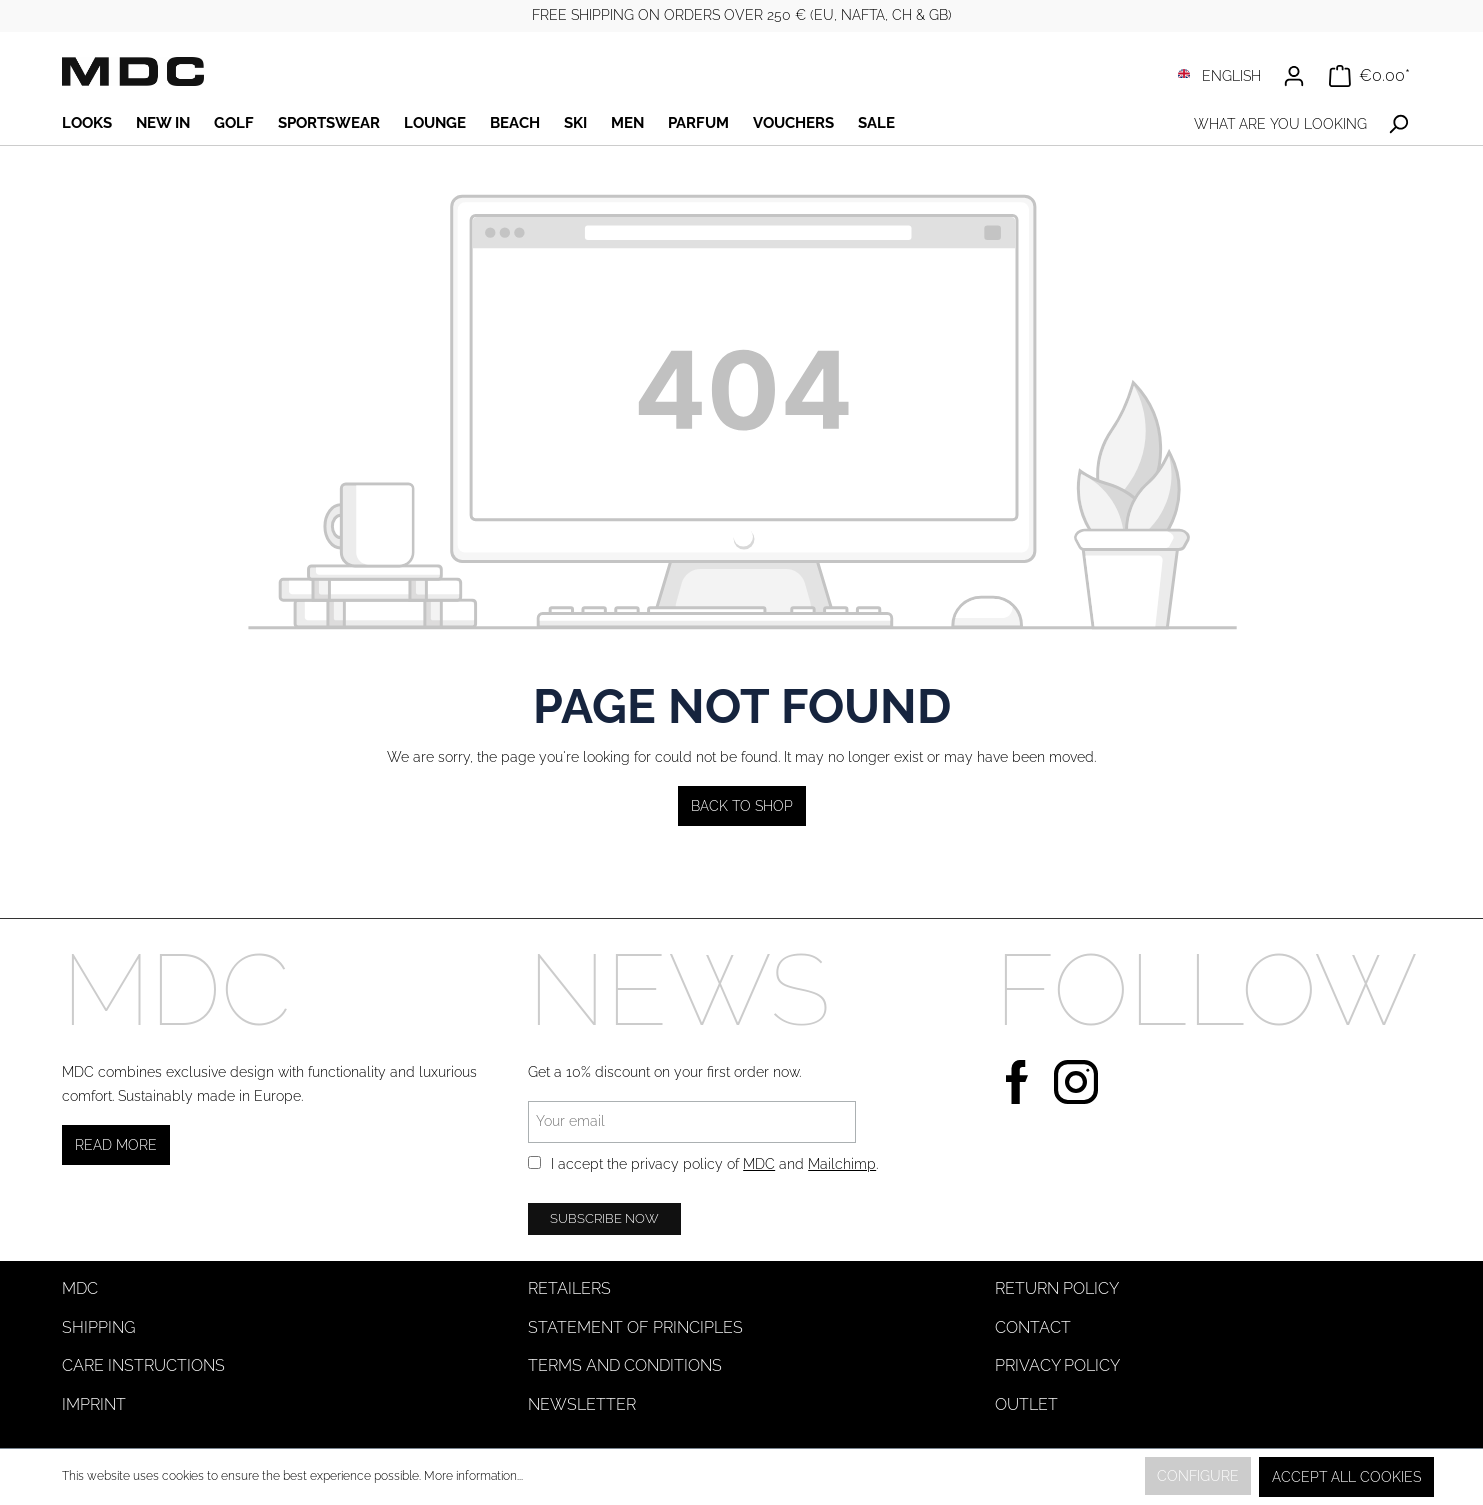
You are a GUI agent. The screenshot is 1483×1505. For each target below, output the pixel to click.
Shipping (98, 1327)
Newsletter (582, 1404)
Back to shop (742, 806)
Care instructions (143, 1365)
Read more (116, 1145)
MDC (759, 1164)
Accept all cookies (1346, 1477)
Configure (1198, 1476)
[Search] (1398, 124)
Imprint (94, 1404)
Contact (1033, 1327)
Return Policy (1057, 1288)
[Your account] (1294, 76)
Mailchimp (842, 1164)
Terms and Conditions (625, 1365)
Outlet (1026, 1404)
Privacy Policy (1057, 1365)
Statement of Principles (635, 1327)
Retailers (569, 1288)
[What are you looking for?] (1280, 124)
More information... (473, 1476)
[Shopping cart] (1369, 76)
